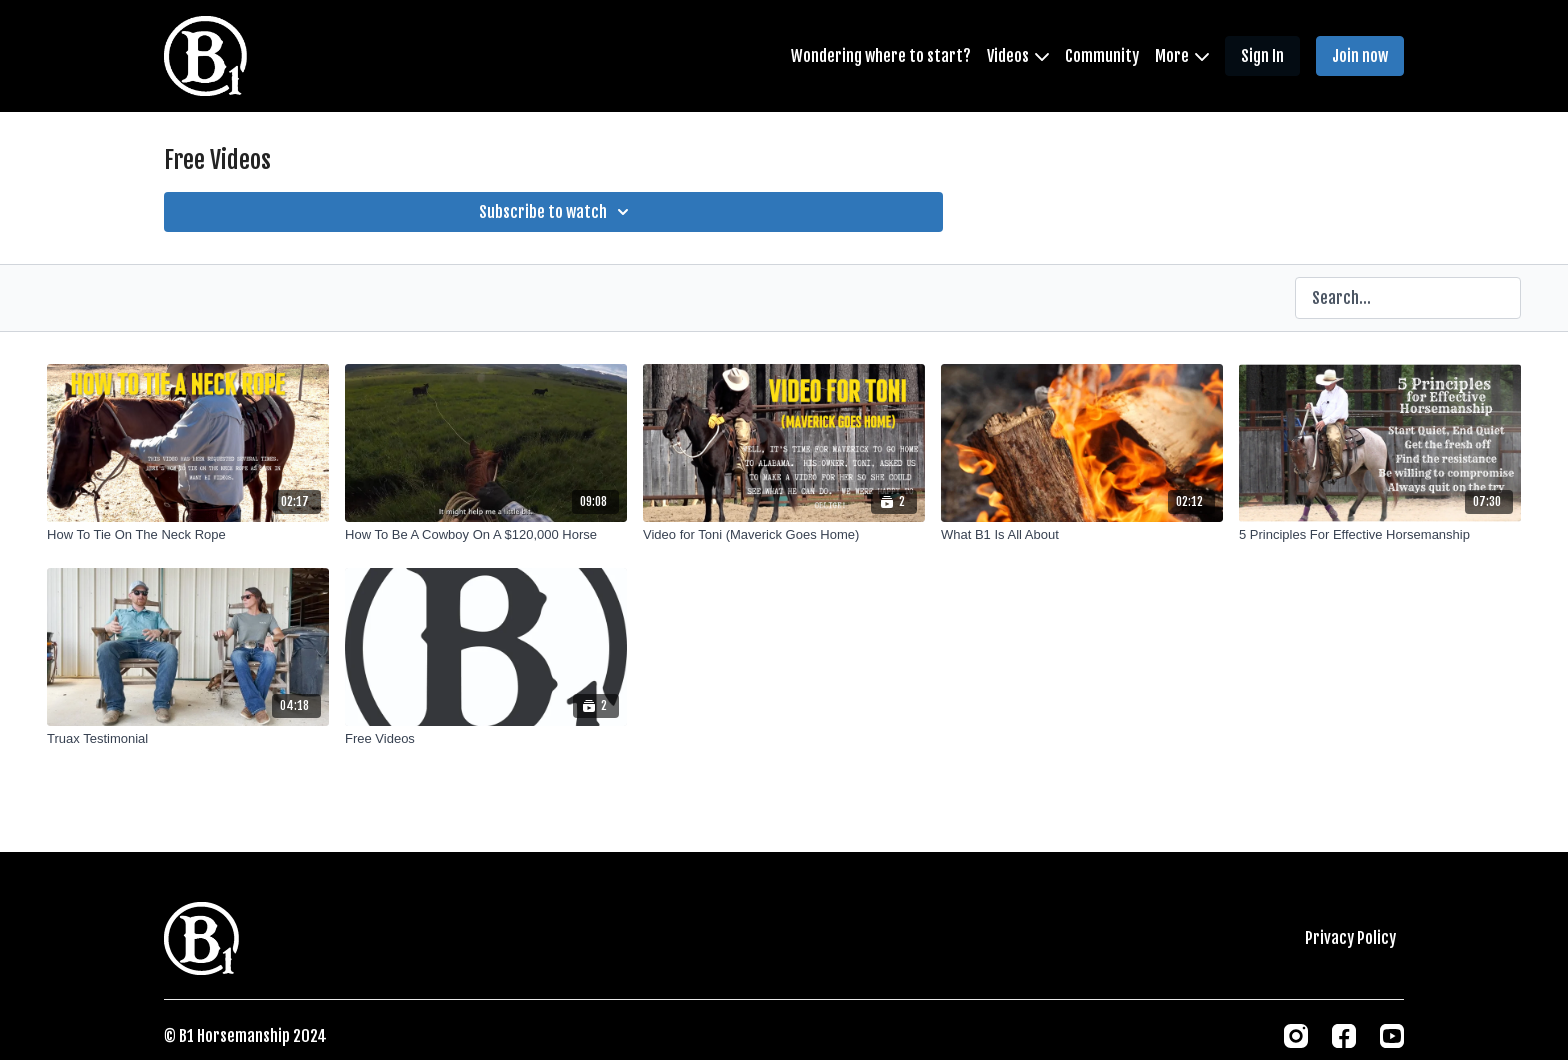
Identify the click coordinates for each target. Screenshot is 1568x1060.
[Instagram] (1296, 1036)
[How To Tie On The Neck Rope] (188, 535)
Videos (1018, 56)
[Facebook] (1344, 1036)
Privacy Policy (1350, 938)
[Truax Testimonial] (188, 739)
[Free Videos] (486, 739)
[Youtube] (1392, 1036)
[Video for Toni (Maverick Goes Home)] (784, 535)
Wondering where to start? (881, 56)
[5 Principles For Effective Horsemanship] (1380, 535)
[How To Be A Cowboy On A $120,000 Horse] (486, 535)
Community (1102, 56)
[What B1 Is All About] (1082, 535)
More (1182, 56)
